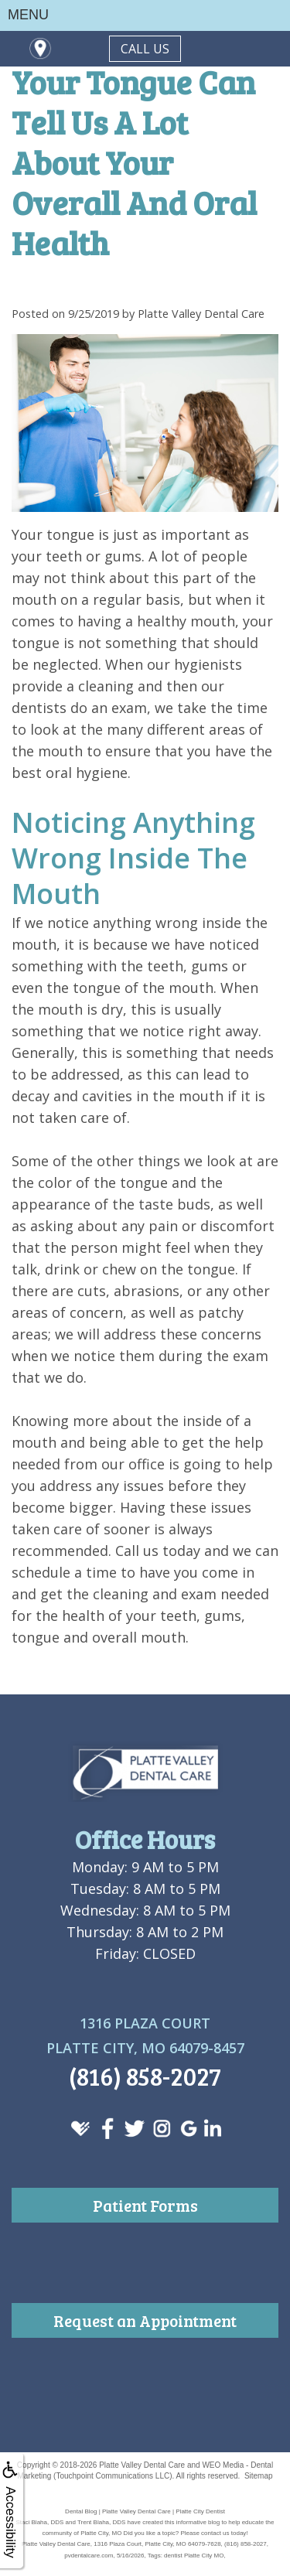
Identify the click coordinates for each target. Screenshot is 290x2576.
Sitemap (258, 2476)
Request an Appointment (145, 2320)
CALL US (145, 48)
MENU (28, 14)
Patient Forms (145, 2205)
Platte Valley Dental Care (142, 2465)
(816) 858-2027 (145, 2076)
